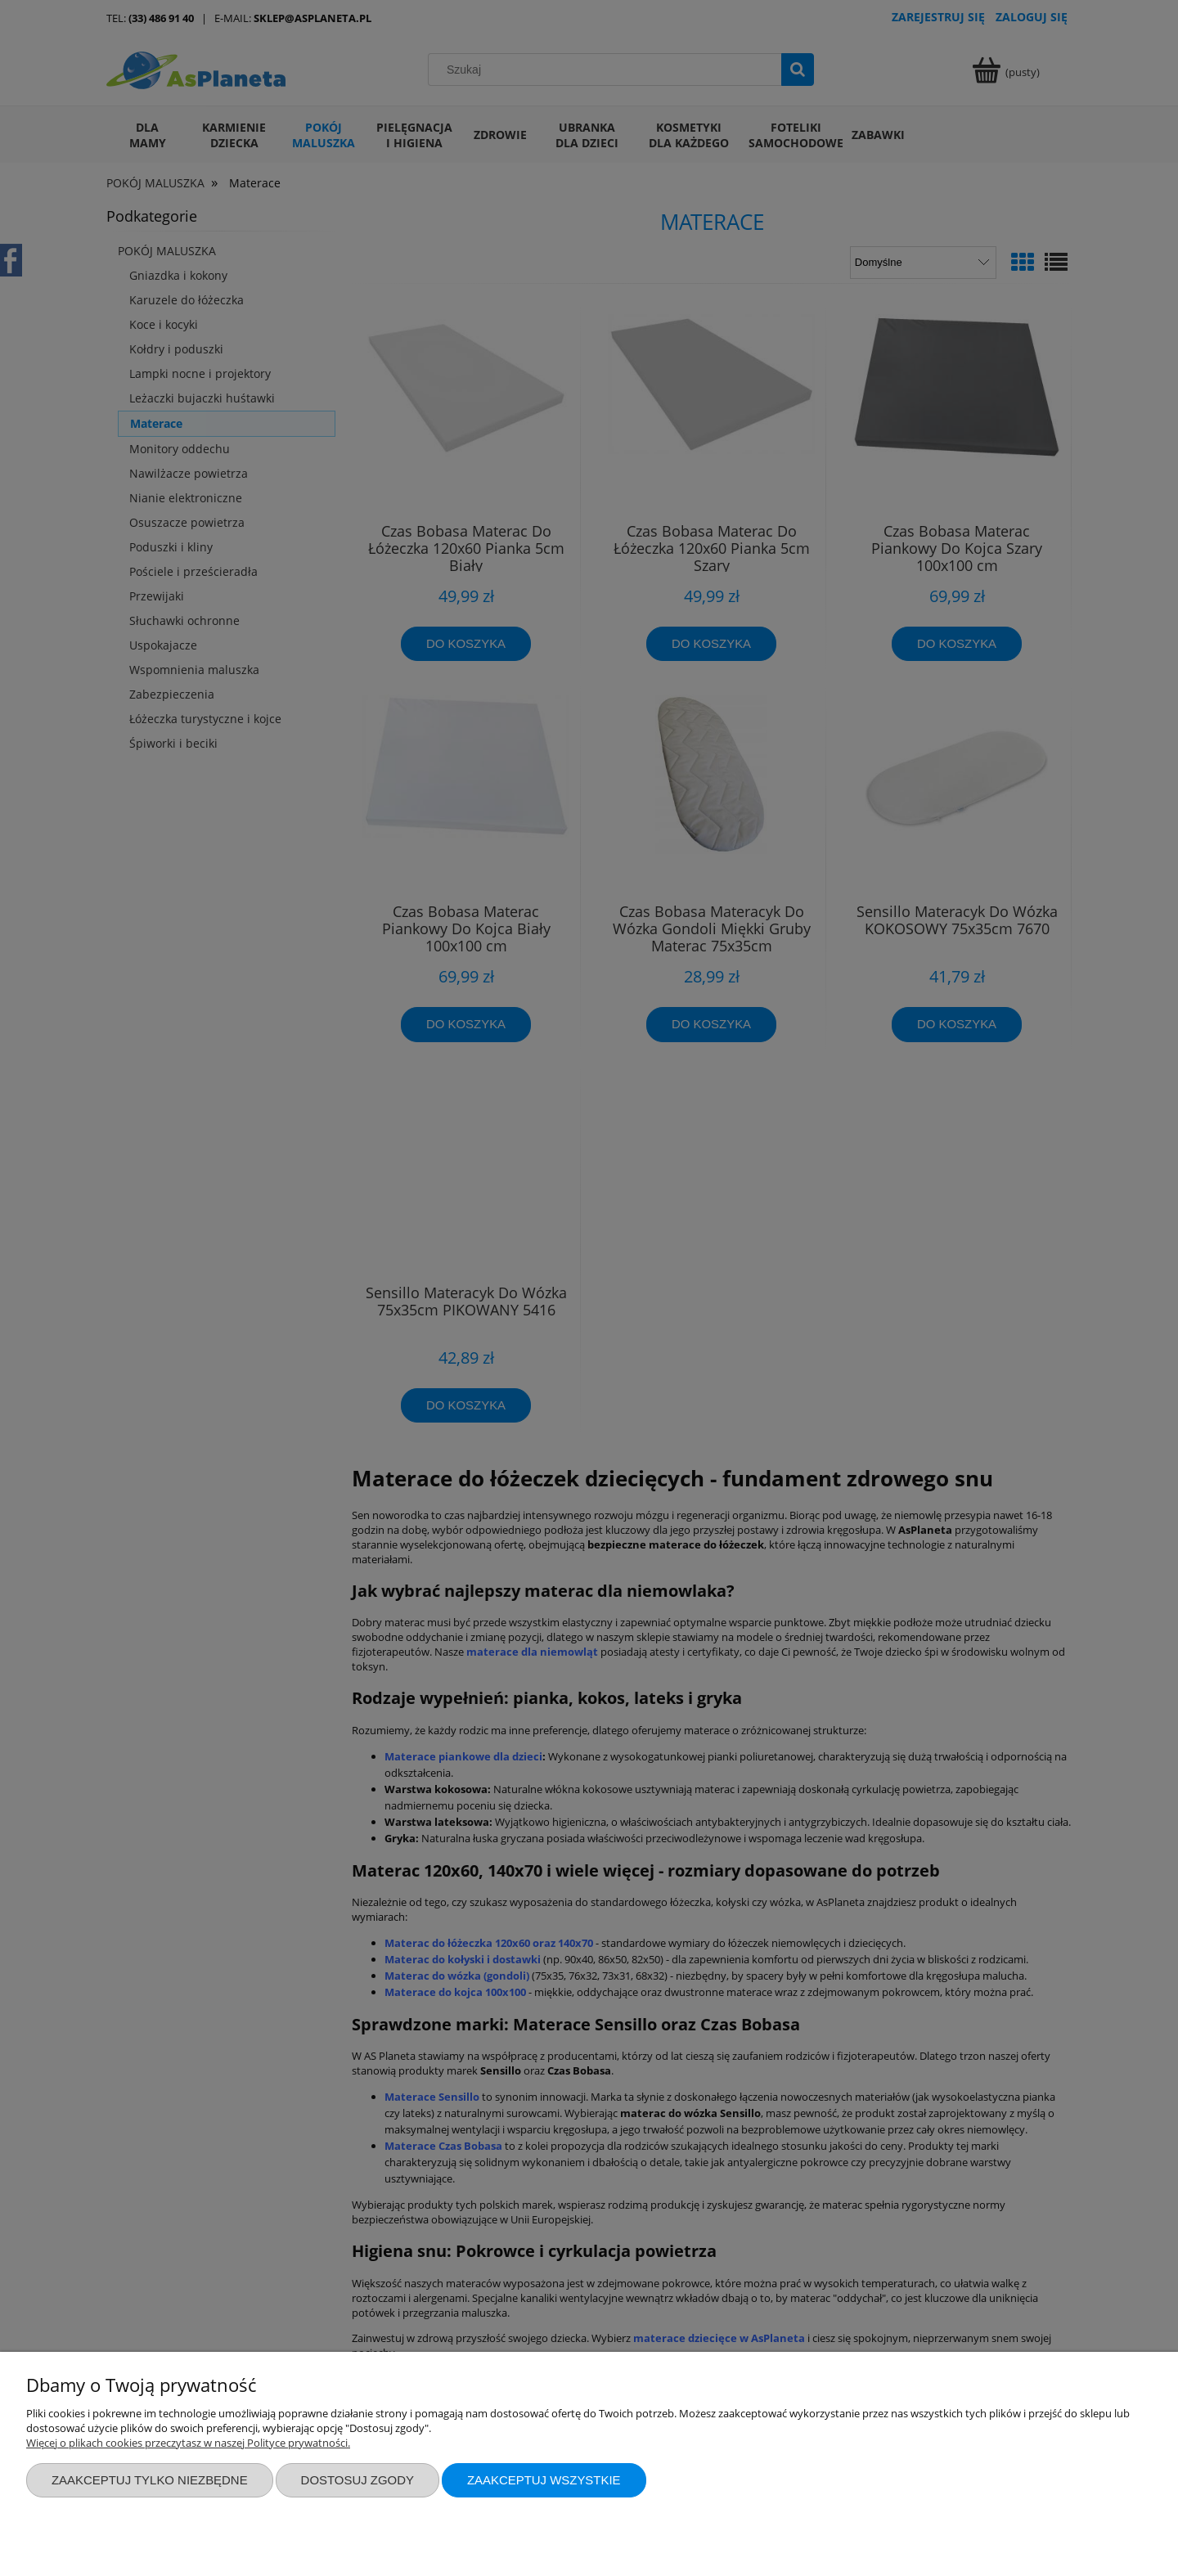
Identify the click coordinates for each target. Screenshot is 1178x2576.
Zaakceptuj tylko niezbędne (150, 2480)
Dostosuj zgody (357, 2480)
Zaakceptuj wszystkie (544, 2480)
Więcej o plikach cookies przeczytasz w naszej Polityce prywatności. (188, 2442)
